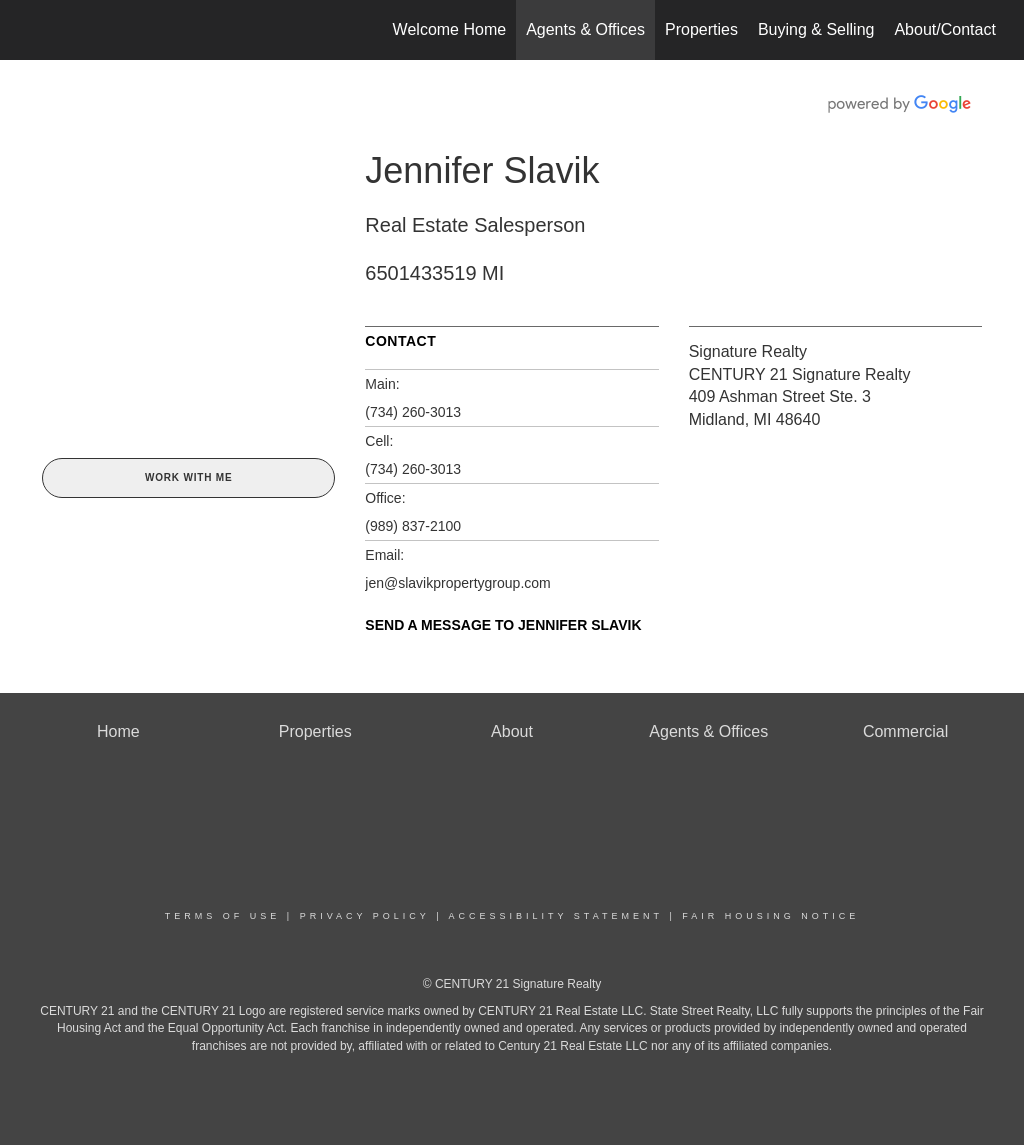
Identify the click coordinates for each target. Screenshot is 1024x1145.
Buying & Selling (816, 29)
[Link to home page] (37, 30)
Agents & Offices (585, 29)
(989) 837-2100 (413, 526)
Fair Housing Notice (770, 916)
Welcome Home (450, 29)
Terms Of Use (223, 916)
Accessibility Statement (556, 916)
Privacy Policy (365, 916)
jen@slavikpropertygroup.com (457, 583)
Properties (701, 29)
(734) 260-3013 (413, 412)
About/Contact (944, 29)
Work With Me (188, 477)
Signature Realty (748, 351)
